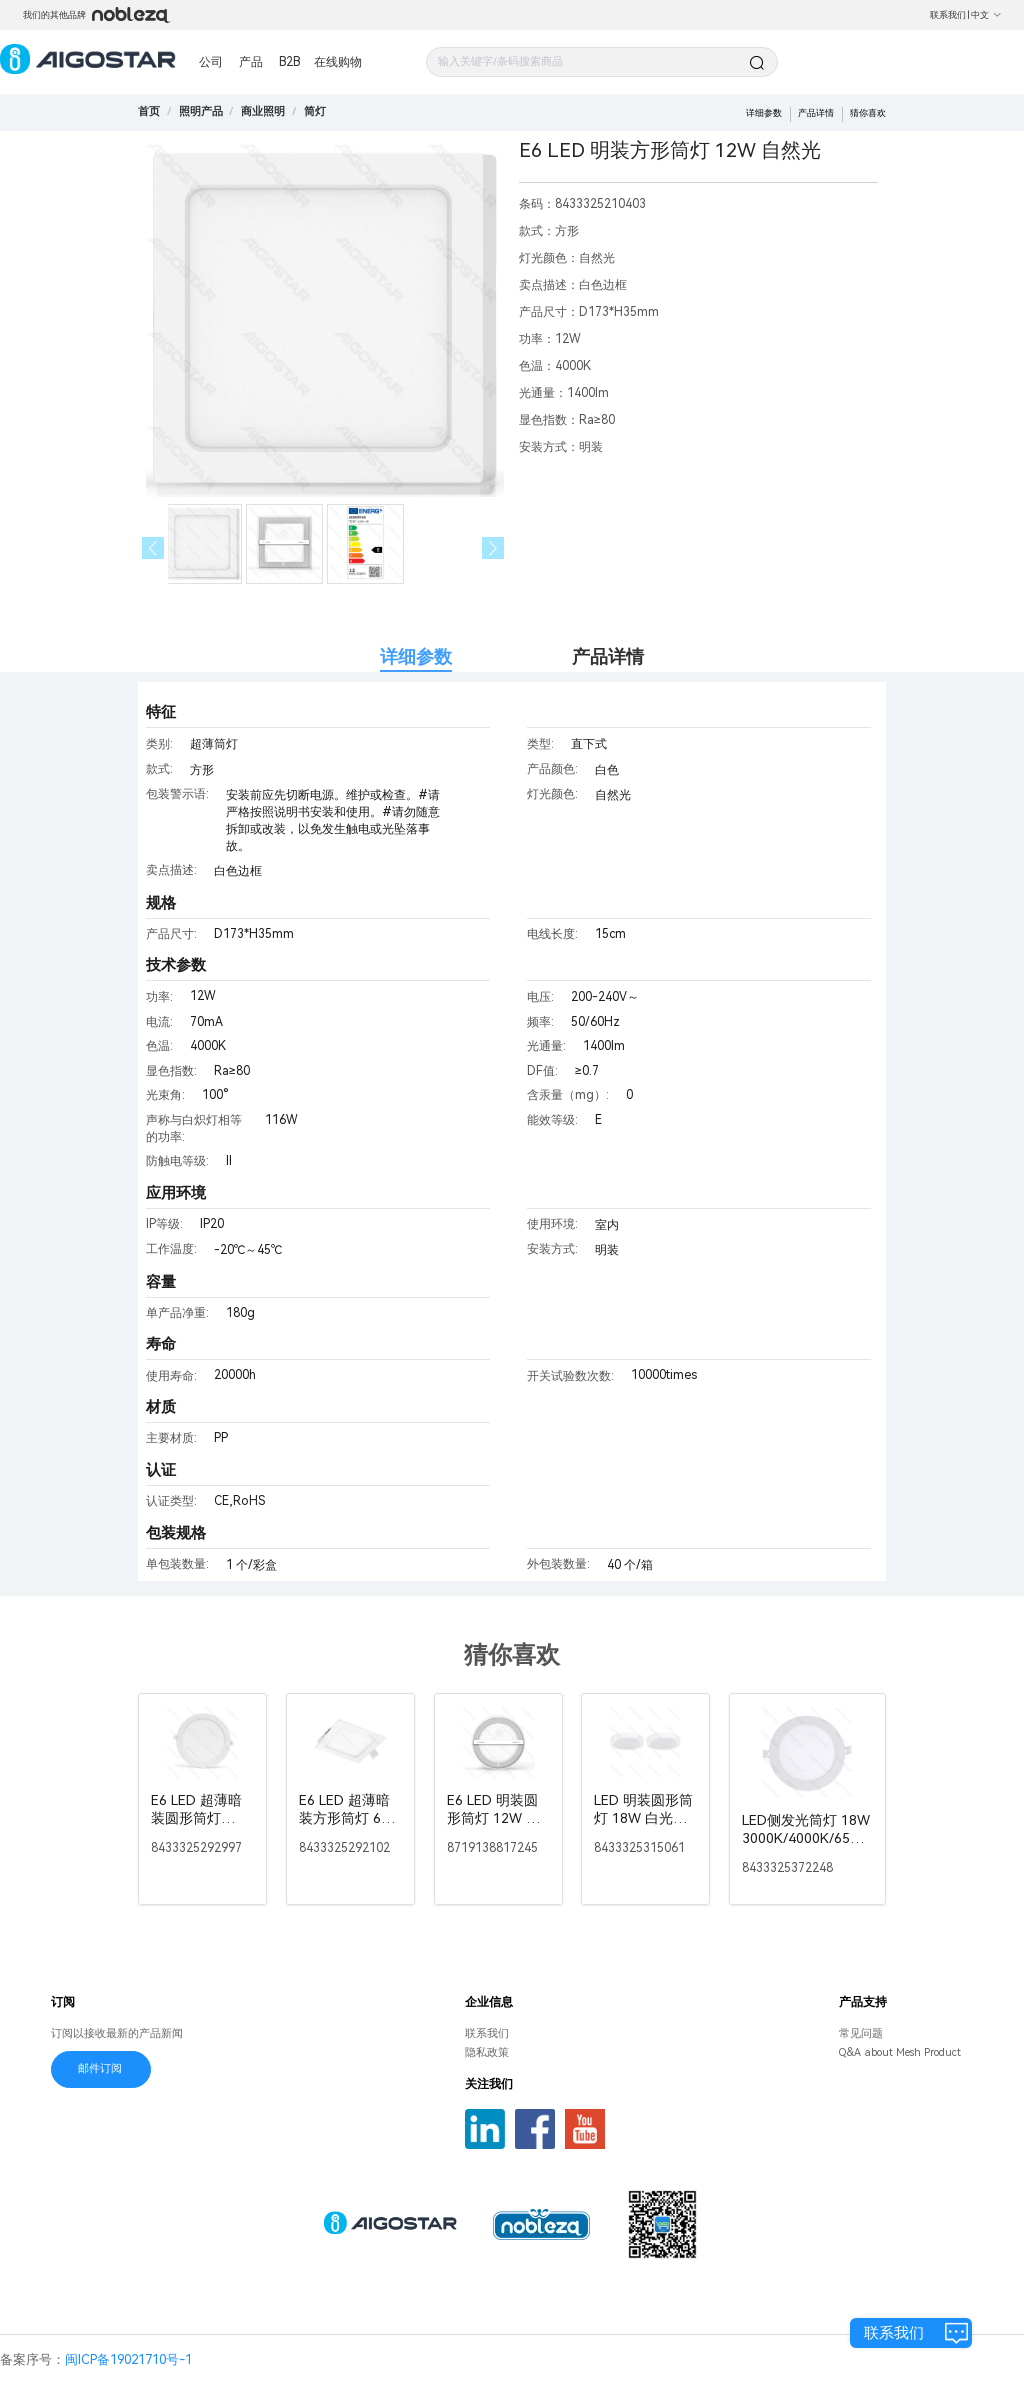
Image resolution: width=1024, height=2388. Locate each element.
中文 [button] (986, 15)
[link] (201, 111)
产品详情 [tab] (608, 656)
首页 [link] (149, 111)
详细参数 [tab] (416, 656)
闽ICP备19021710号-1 (128, 2359)
